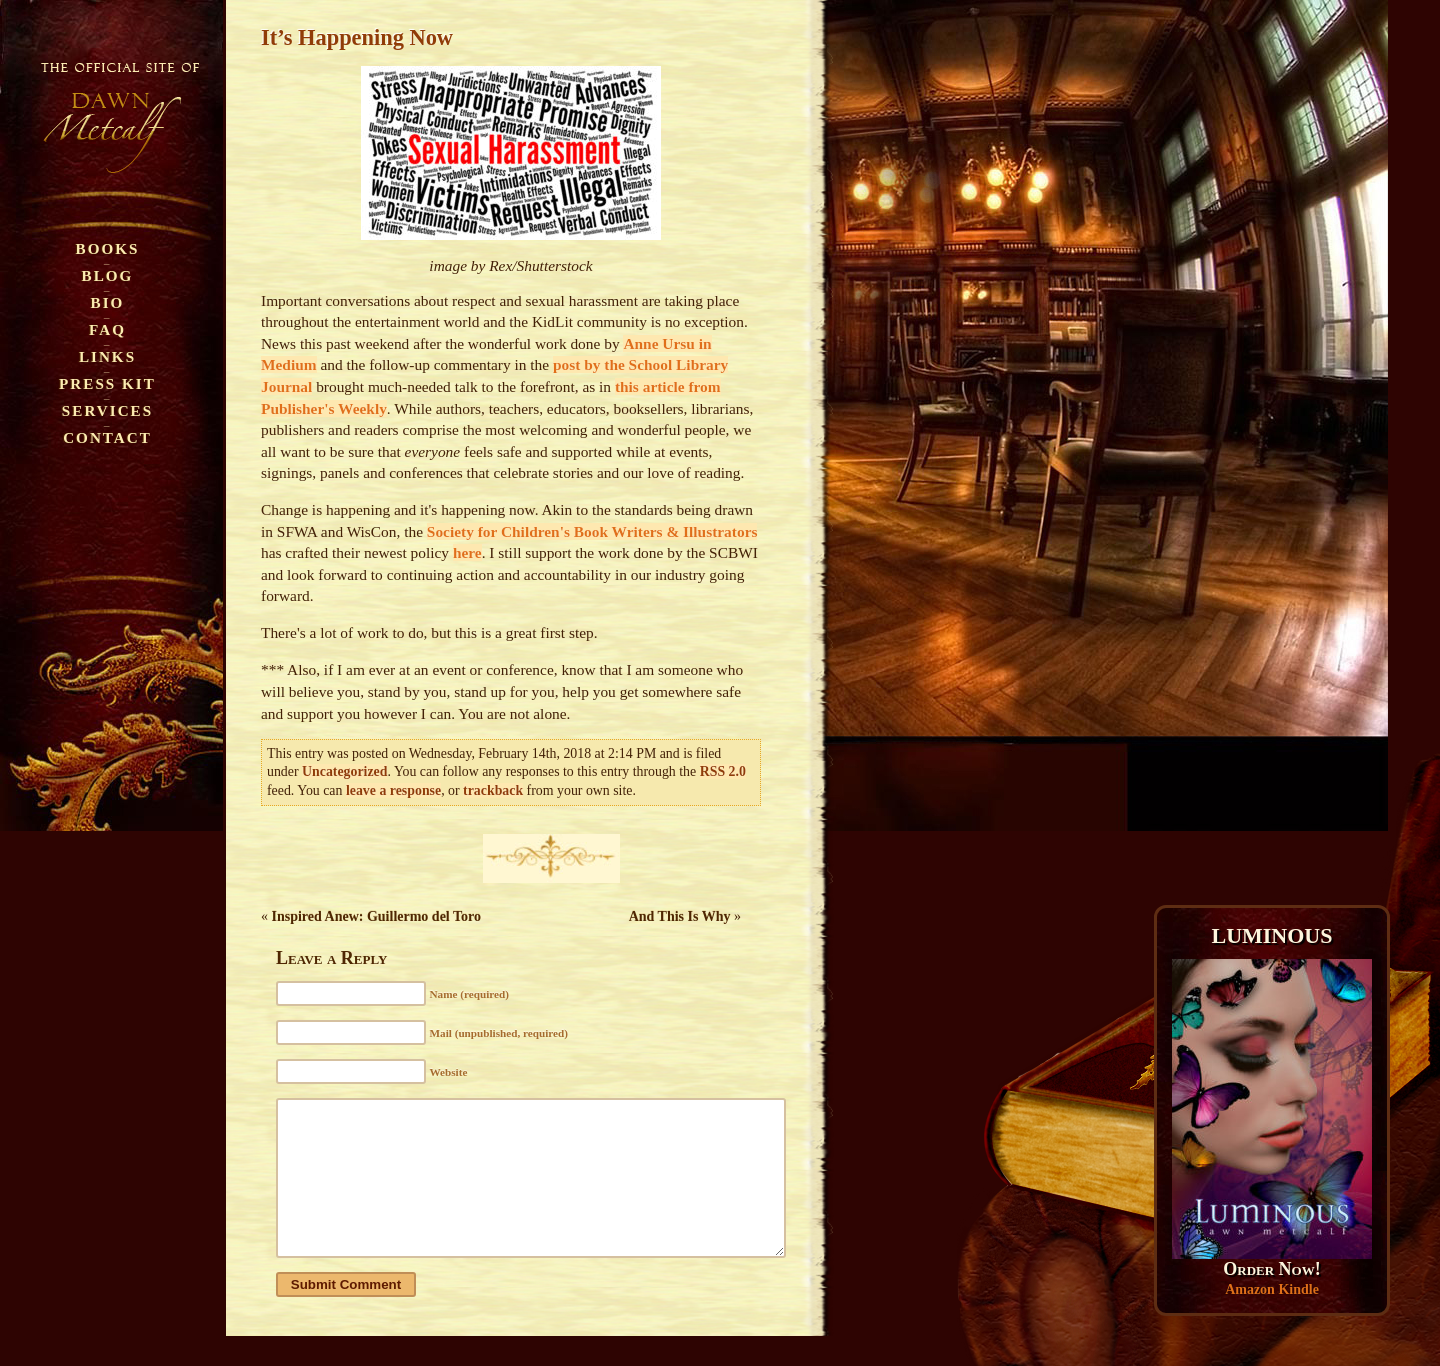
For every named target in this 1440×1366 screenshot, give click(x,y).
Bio (108, 302)
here (467, 552)
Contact (107, 437)
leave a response (393, 790)
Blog (108, 275)
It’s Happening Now (357, 37)
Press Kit (107, 383)
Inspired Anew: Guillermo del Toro (377, 916)
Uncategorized (344, 771)
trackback (493, 790)
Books (108, 248)
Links (107, 356)
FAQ (107, 329)
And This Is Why (680, 916)
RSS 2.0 (723, 771)
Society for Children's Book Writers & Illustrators (592, 531)
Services (107, 410)
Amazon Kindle (1272, 1289)
